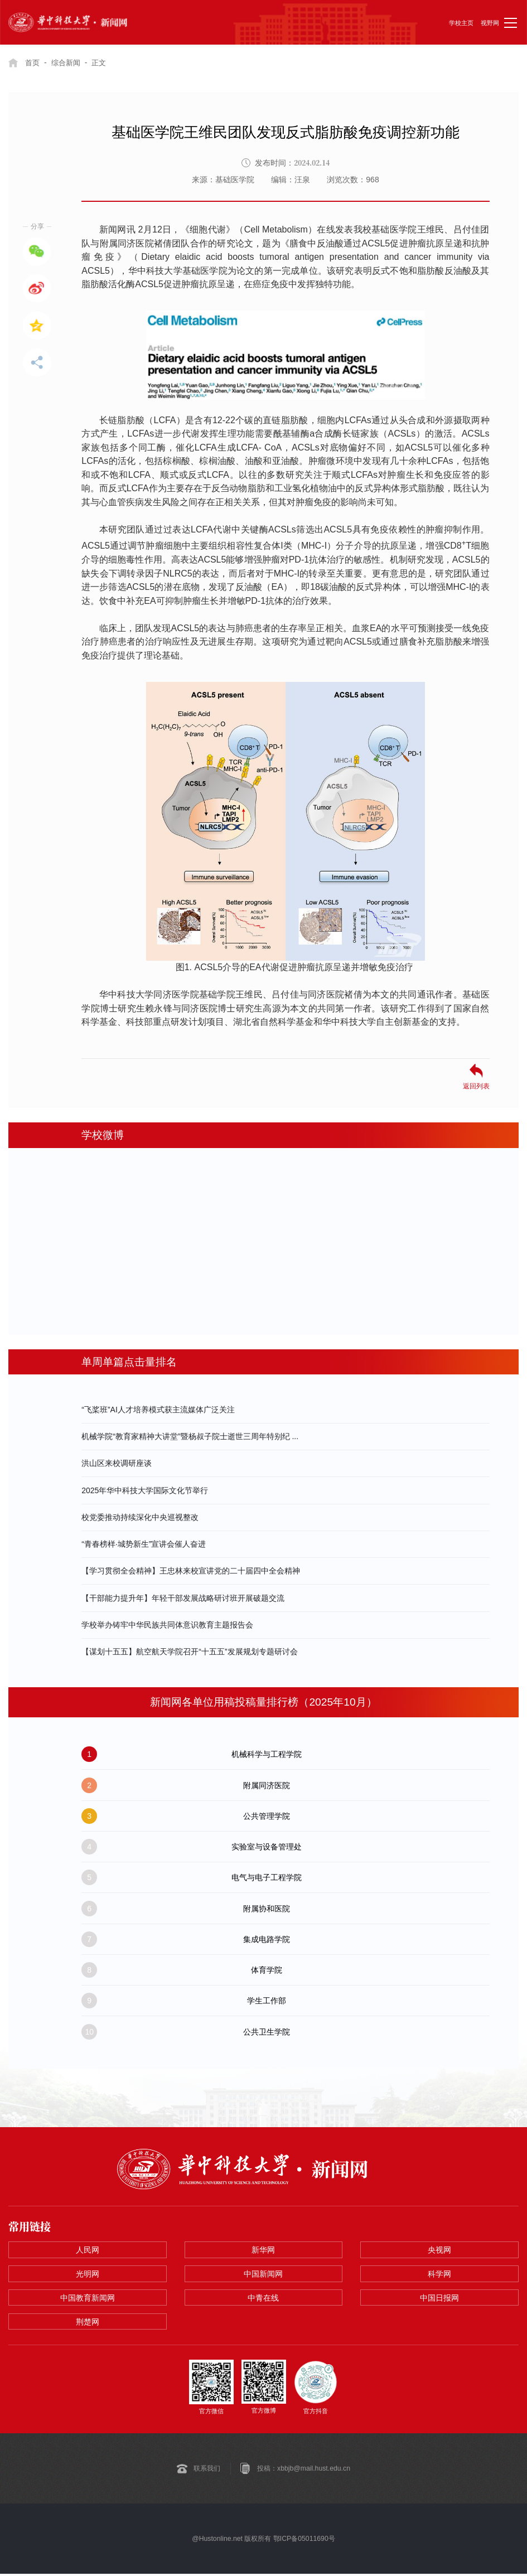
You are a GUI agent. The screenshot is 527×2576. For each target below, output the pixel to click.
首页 (33, 62)
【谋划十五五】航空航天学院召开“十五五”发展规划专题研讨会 (189, 1651)
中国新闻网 (263, 2274)
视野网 (490, 23)
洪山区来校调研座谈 (116, 1463)
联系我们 (207, 2471)
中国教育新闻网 (87, 2299)
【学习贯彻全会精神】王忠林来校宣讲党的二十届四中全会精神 (190, 1570)
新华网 (263, 2250)
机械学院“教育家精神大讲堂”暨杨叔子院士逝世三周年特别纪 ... (189, 1436)
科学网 (439, 2274)
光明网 (87, 2274)
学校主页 (461, 23)
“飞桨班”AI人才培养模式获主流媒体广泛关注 (158, 1409)
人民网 (87, 2250)
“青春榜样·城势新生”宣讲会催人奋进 (143, 1543)
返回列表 (476, 1086)
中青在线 (263, 2299)
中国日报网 (439, 2299)
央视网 (439, 2250)
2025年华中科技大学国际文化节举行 (144, 1489)
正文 (104, 62)
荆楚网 (87, 2323)
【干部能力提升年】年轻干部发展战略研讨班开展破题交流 (182, 1597)
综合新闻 (68, 62)
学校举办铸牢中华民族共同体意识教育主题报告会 (167, 1624)
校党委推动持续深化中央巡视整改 (140, 1517)
